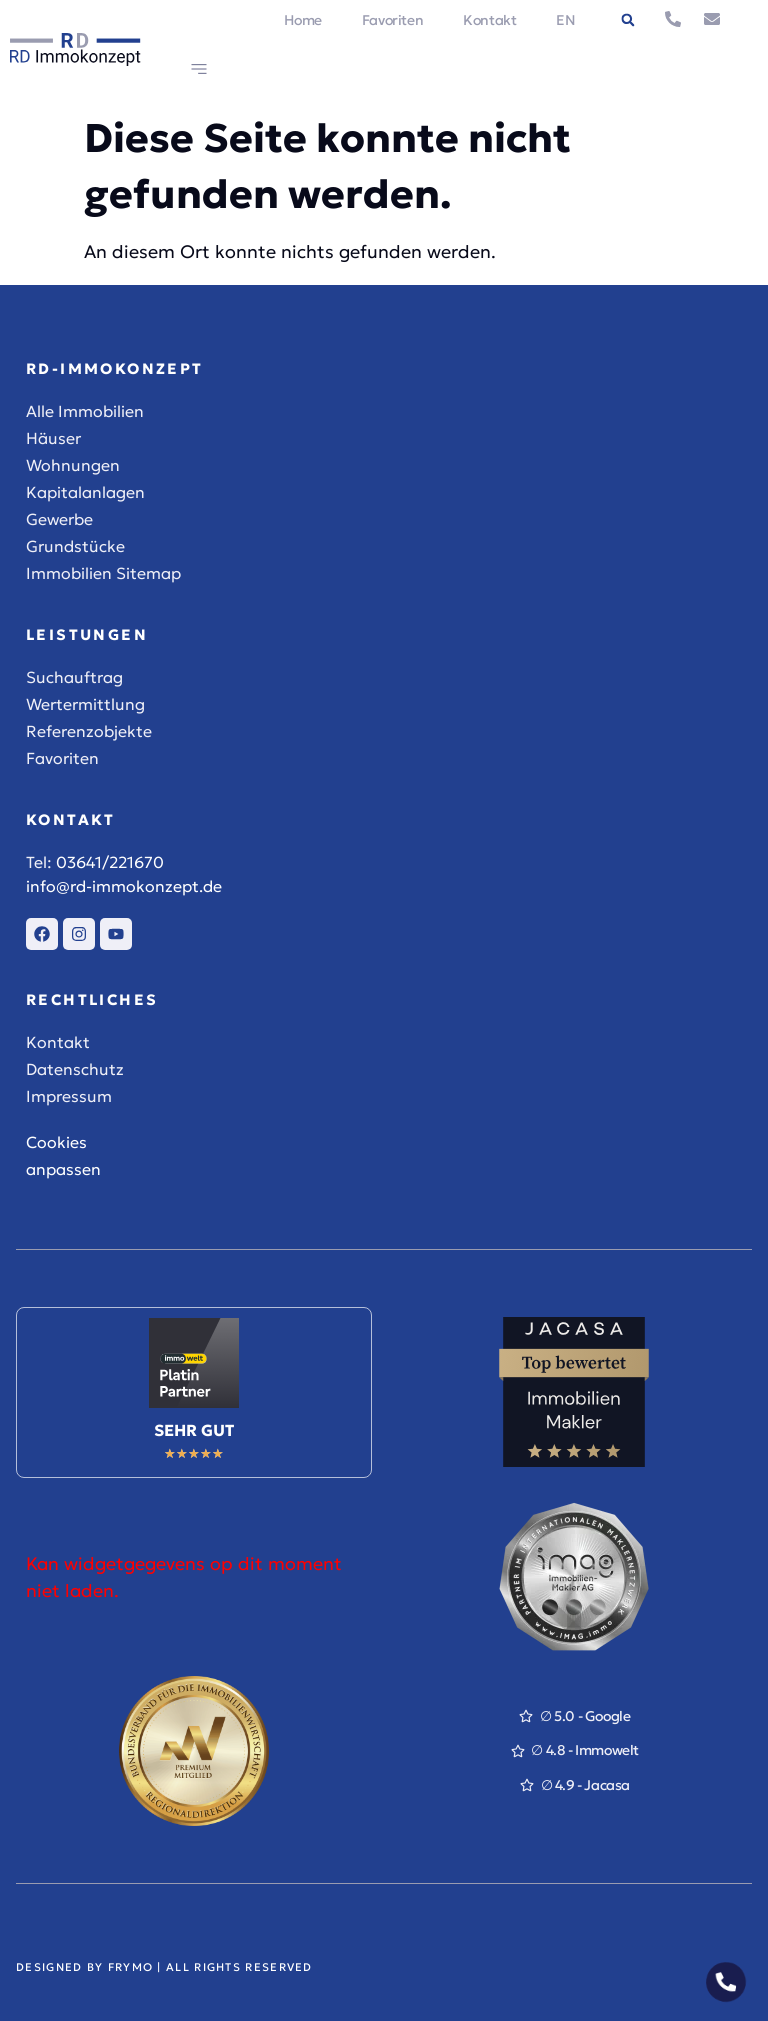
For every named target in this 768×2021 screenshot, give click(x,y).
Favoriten (392, 20)
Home (302, 20)
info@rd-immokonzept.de (124, 886)
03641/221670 (110, 862)
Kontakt (489, 20)
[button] (628, 20)
